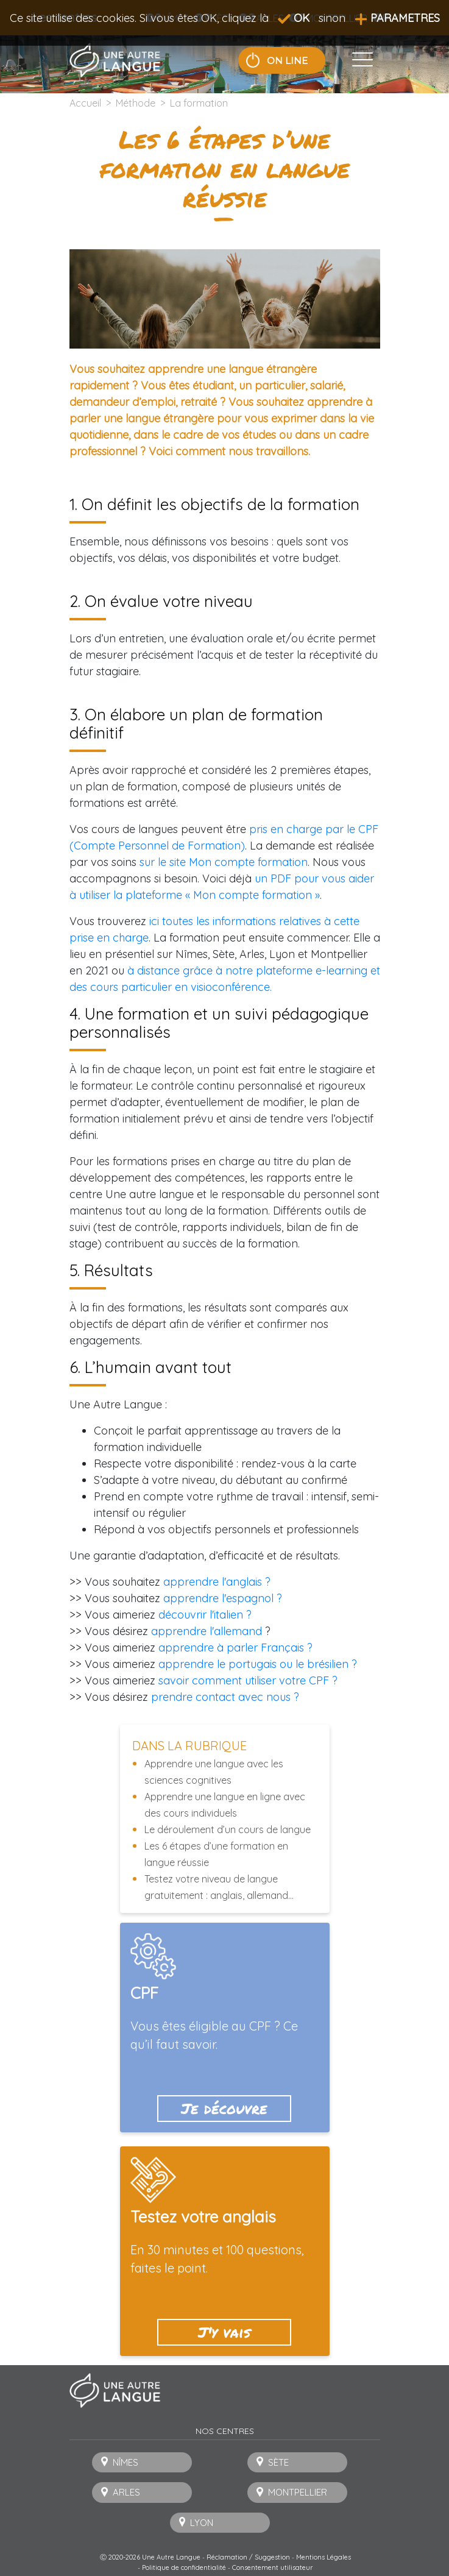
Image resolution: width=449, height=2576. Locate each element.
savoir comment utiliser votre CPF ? (248, 1680)
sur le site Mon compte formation (224, 862)
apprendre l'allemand (206, 1631)
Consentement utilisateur (272, 2567)
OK (293, 18)
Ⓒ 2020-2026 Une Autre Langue (150, 2557)
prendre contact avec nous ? (225, 1697)
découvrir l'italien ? (205, 1615)
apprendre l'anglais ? (216, 1582)
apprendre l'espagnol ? (222, 1598)
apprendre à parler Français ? (235, 1648)
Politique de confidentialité (184, 2567)
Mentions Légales (323, 2557)
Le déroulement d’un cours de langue (227, 1829)
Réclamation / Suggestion (248, 2557)
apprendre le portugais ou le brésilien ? (257, 1664)
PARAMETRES (397, 18)
